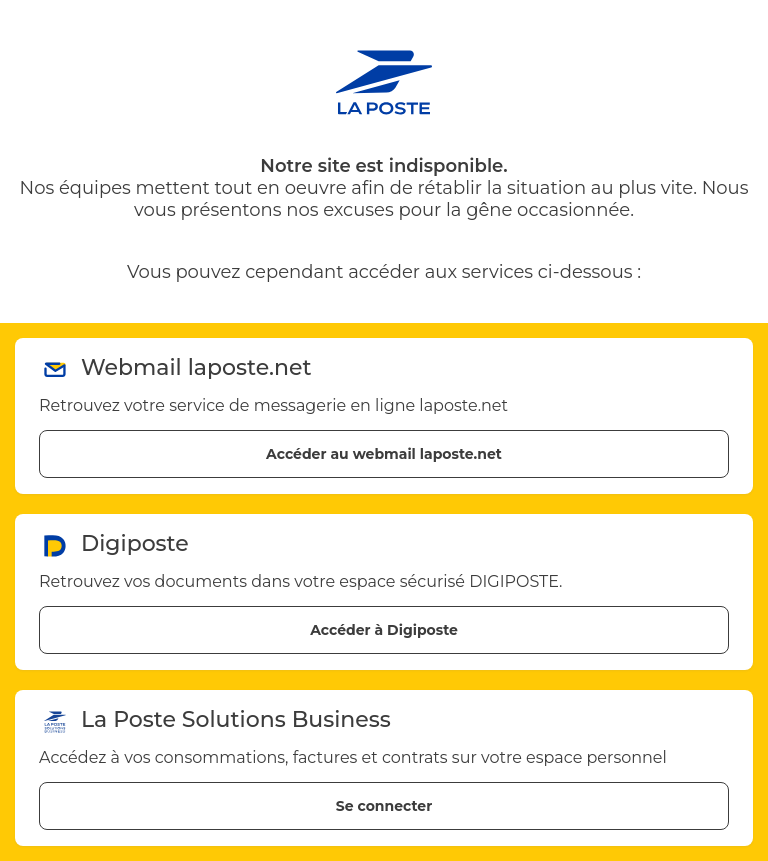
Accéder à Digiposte (384, 630)
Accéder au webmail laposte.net (384, 454)
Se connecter (384, 806)
